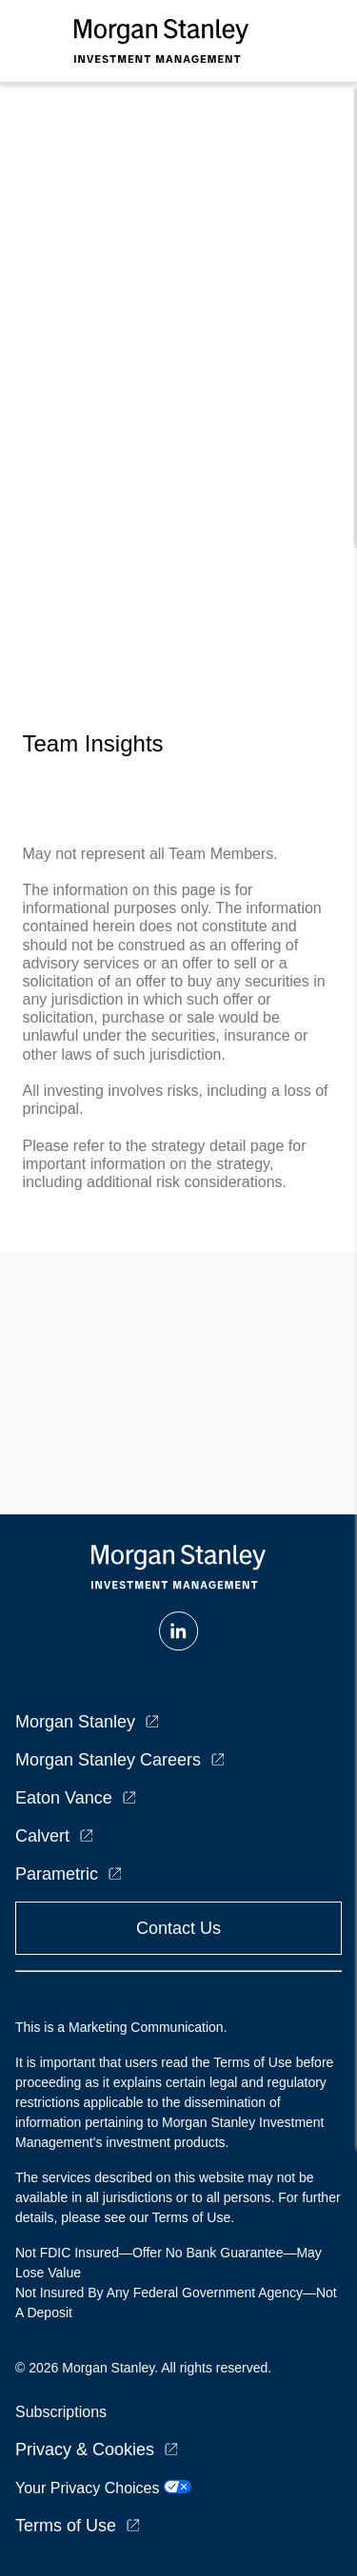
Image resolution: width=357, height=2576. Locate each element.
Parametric (56, 1873)
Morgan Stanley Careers (108, 1759)
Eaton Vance (63, 1797)
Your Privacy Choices (103, 2488)
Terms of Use (65, 2525)
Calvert (42, 1835)
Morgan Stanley (75, 1721)
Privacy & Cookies (84, 2449)
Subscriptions (61, 2412)
